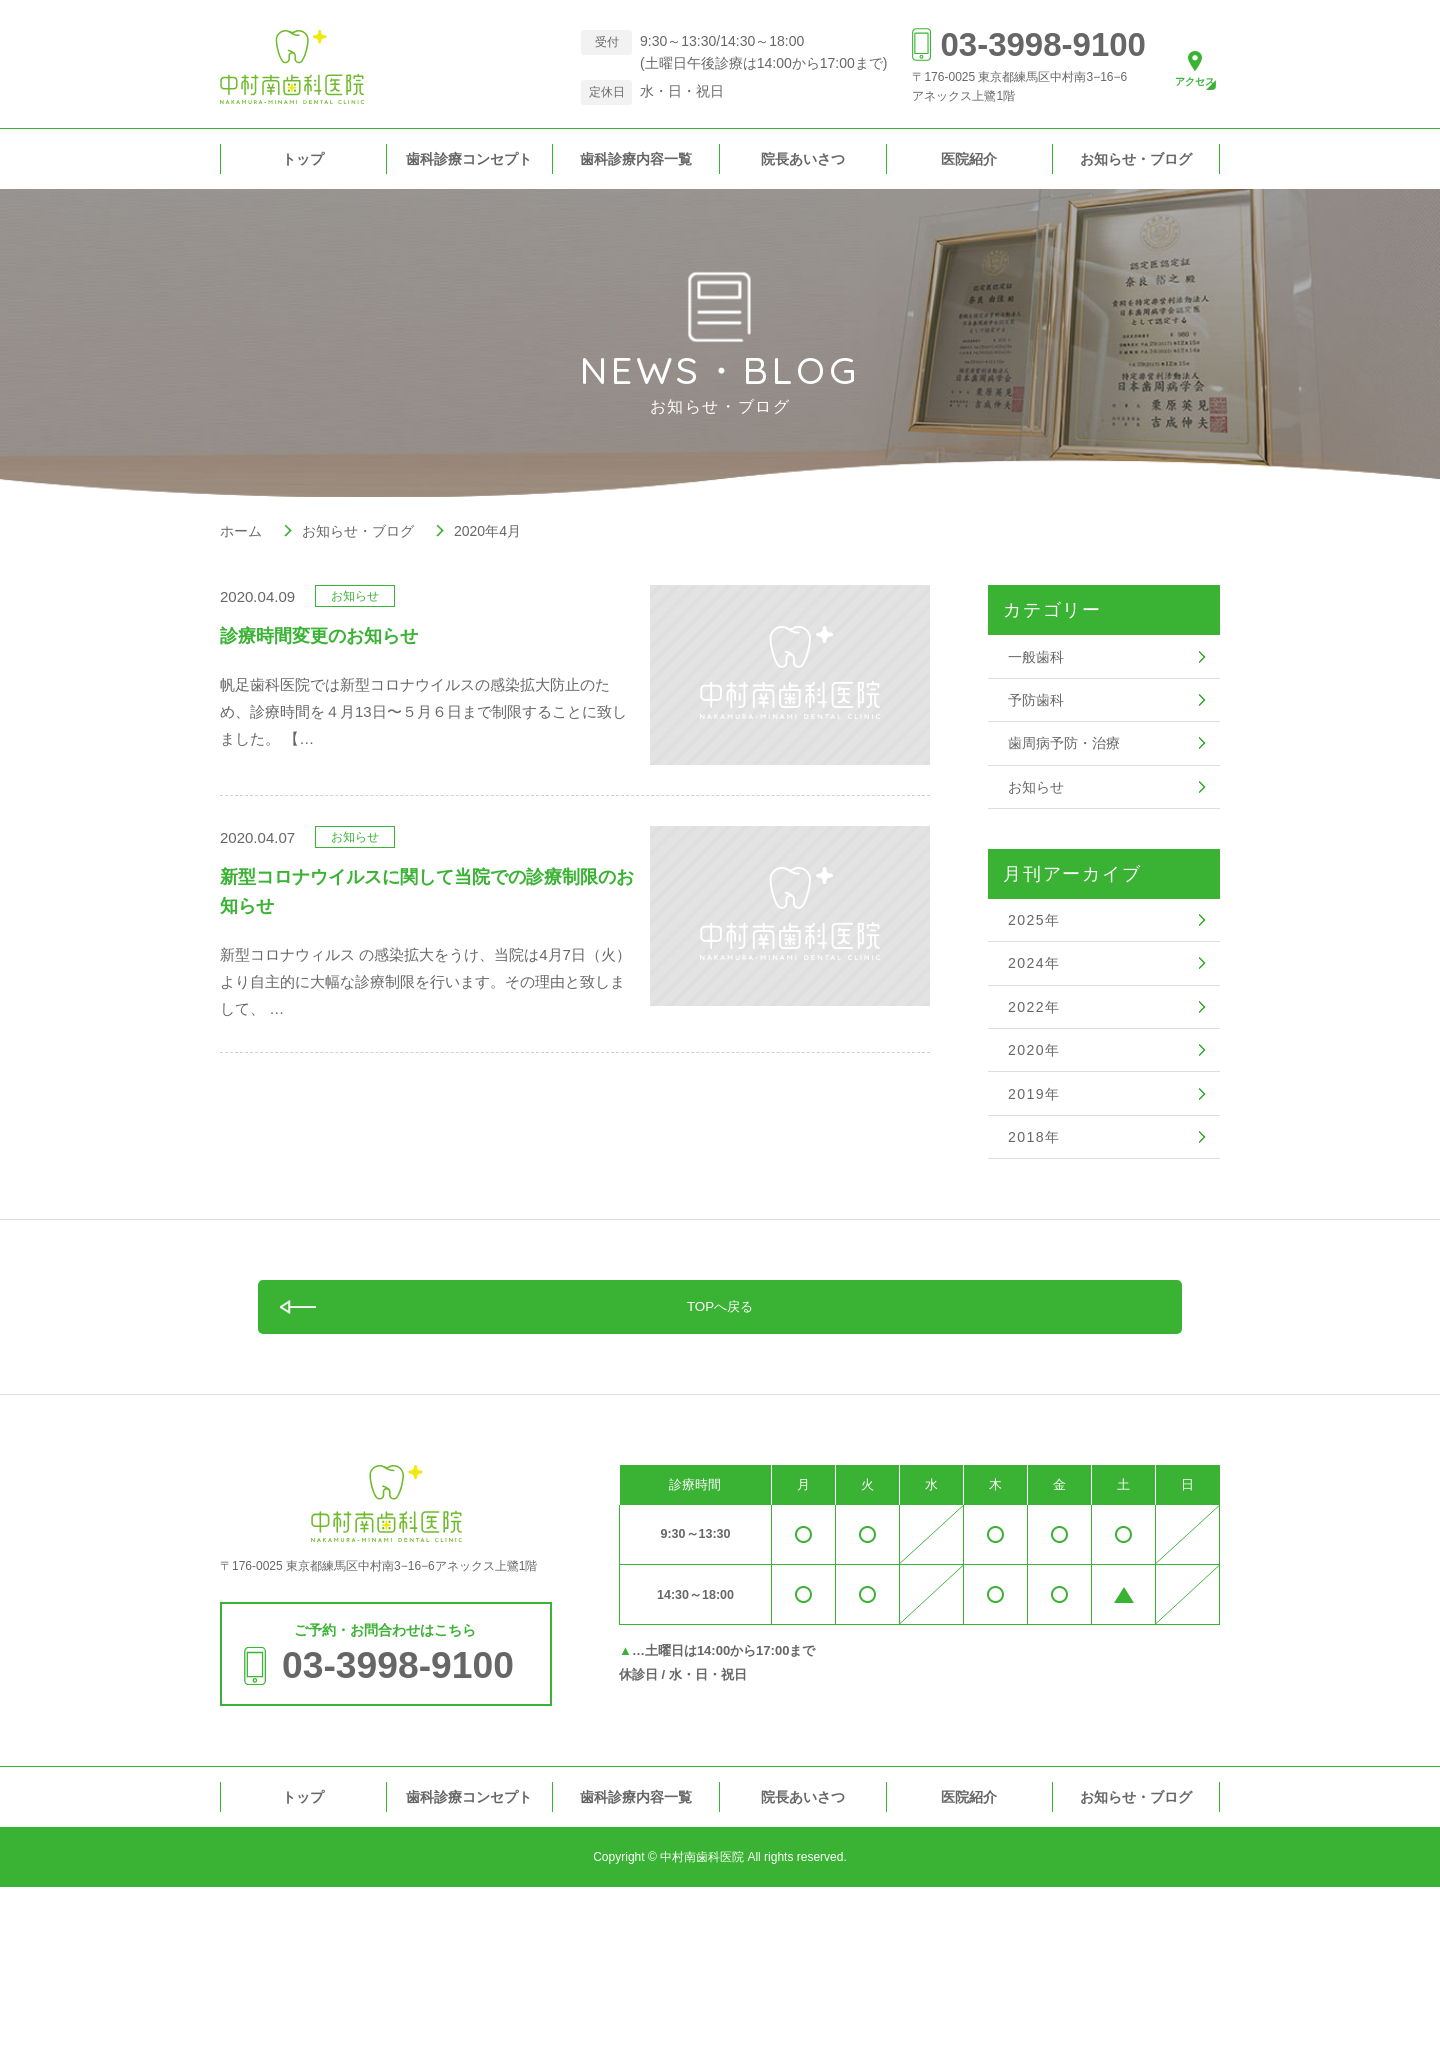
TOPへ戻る (720, 1481)
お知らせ (1038, 844)
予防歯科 (1038, 724)
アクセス (1182, 85)
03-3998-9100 (1015, 44)
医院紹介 (969, 159)
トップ (303, 159)
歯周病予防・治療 (1068, 784)
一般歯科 (1038, 664)
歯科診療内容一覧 (636, 159)
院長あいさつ (803, 159)
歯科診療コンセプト (469, 159)
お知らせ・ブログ (1136, 159)
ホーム (241, 531)
